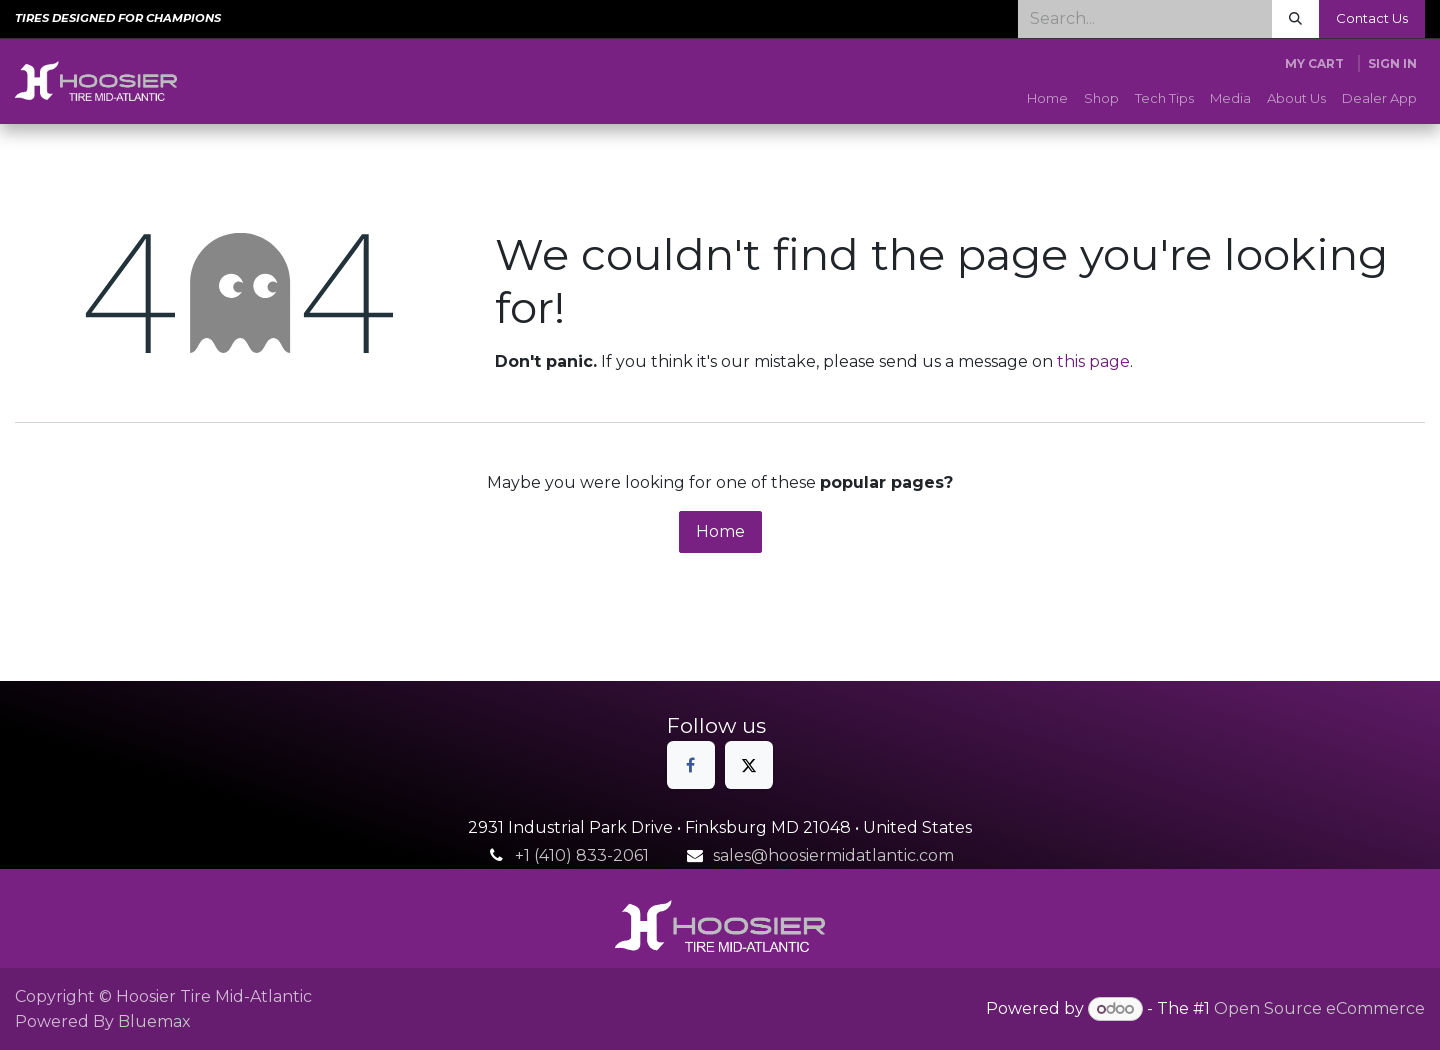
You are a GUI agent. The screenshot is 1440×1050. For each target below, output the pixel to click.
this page (1093, 361)
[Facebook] (691, 765)
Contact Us (1372, 18)
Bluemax (154, 1021)
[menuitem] (1047, 99)
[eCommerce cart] (1314, 64)
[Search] (1295, 19)
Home (720, 531)
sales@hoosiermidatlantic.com (833, 855)
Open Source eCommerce (1319, 1008)
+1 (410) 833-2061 (582, 855)
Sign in (1392, 63)
